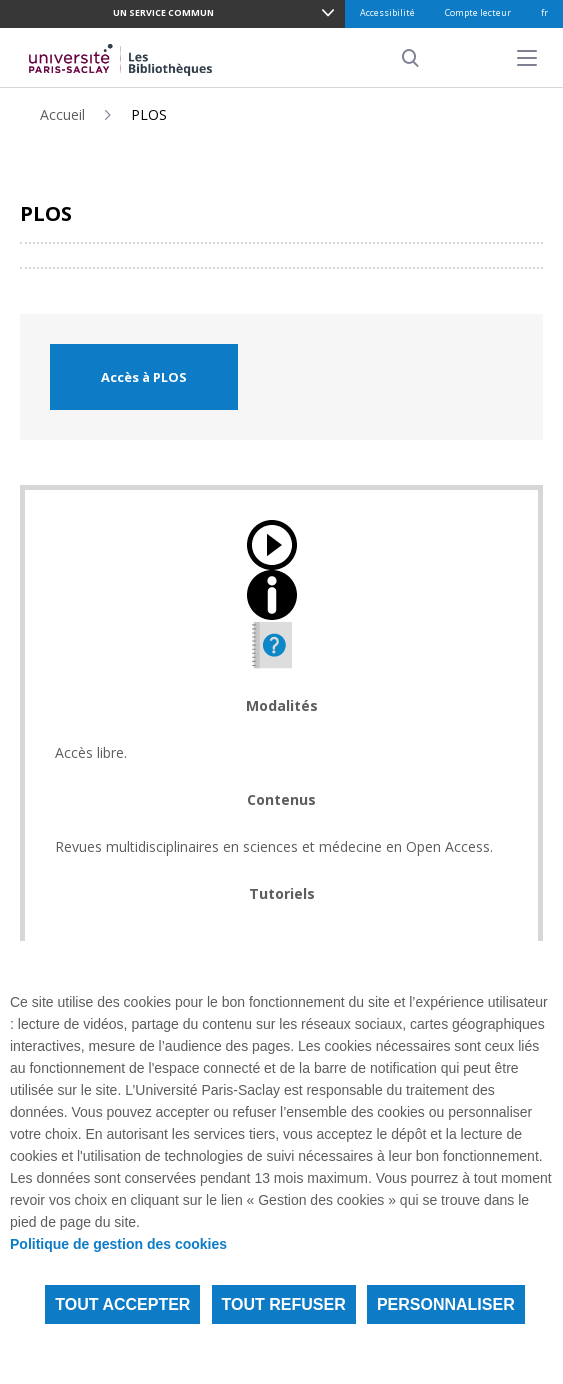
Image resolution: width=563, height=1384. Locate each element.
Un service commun (163, 12)
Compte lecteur (478, 12)
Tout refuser (284, 1304)
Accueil (62, 114)
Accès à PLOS (144, 377)
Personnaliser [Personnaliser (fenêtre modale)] (446, 1304)
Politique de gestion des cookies (118, 1244)
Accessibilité (387, 12)
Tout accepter (122, 1304)
